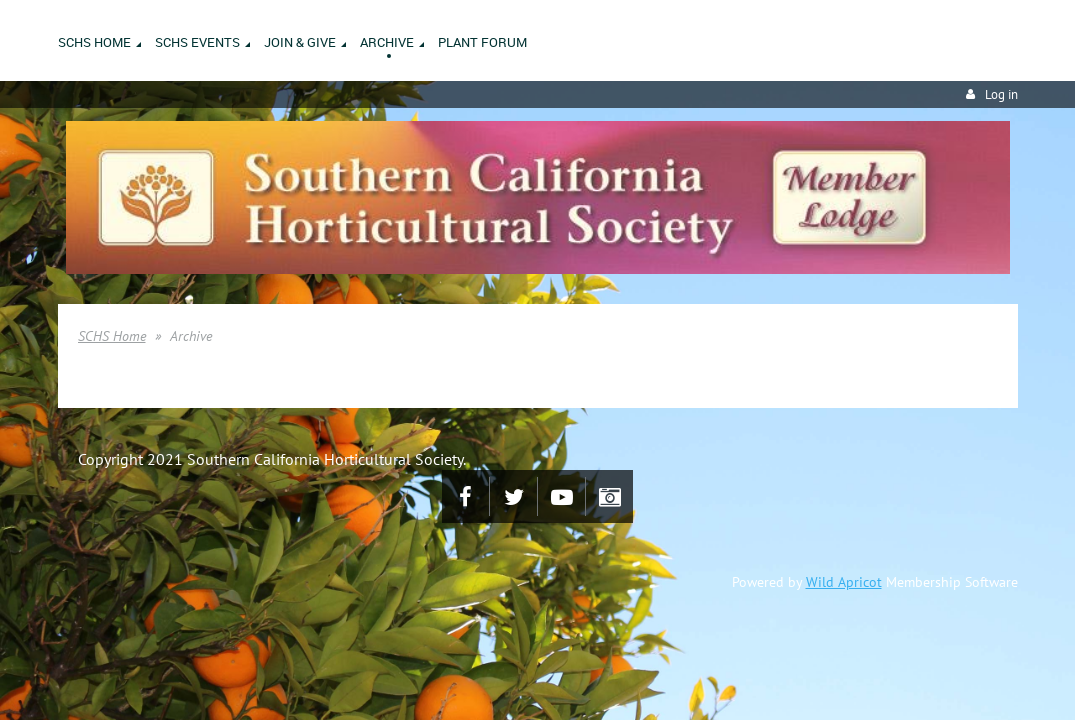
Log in (1001, 94)
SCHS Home (112, 336)
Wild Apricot (844, 582)
